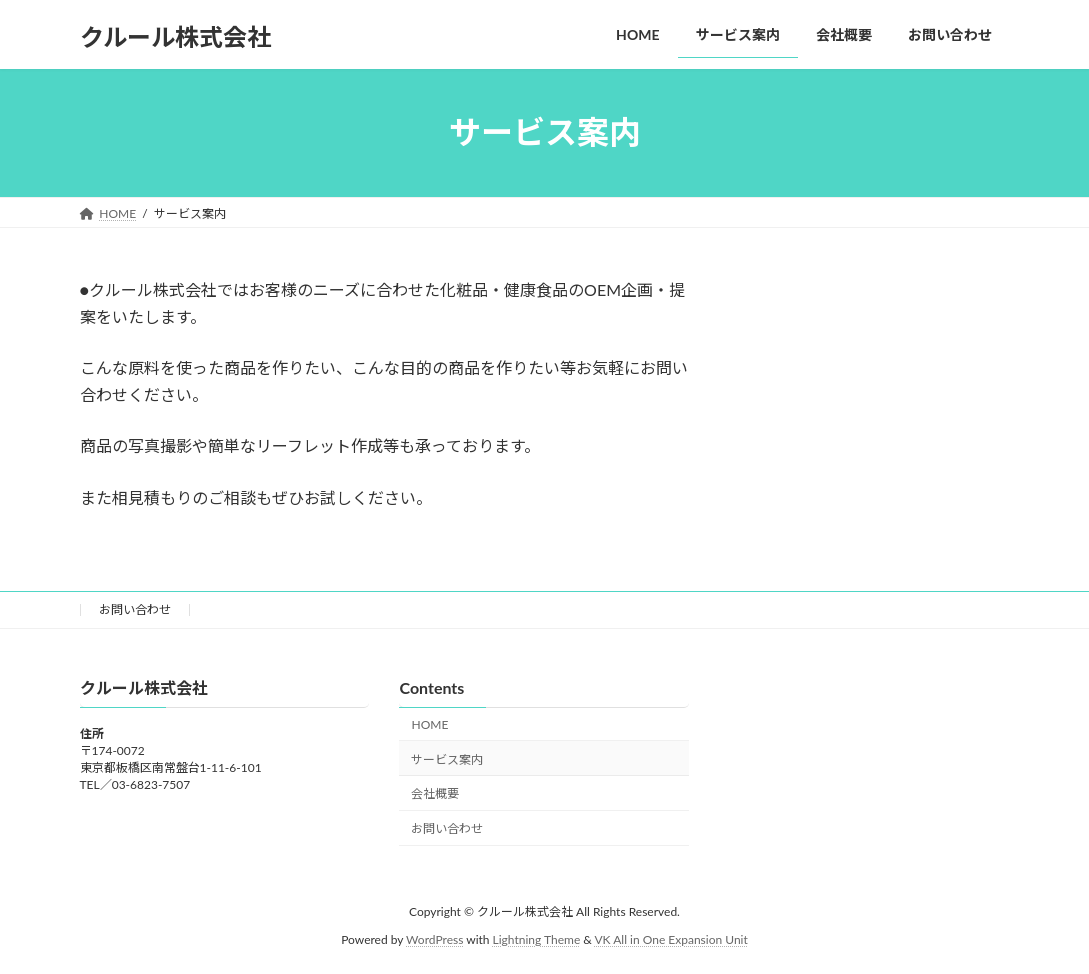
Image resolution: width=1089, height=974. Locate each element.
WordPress (434, 939)
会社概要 (435, 793)
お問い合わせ (135, 609)
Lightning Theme (537, 939)
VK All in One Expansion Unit (671, 939)
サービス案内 (447, 758)
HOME (429, 724)
